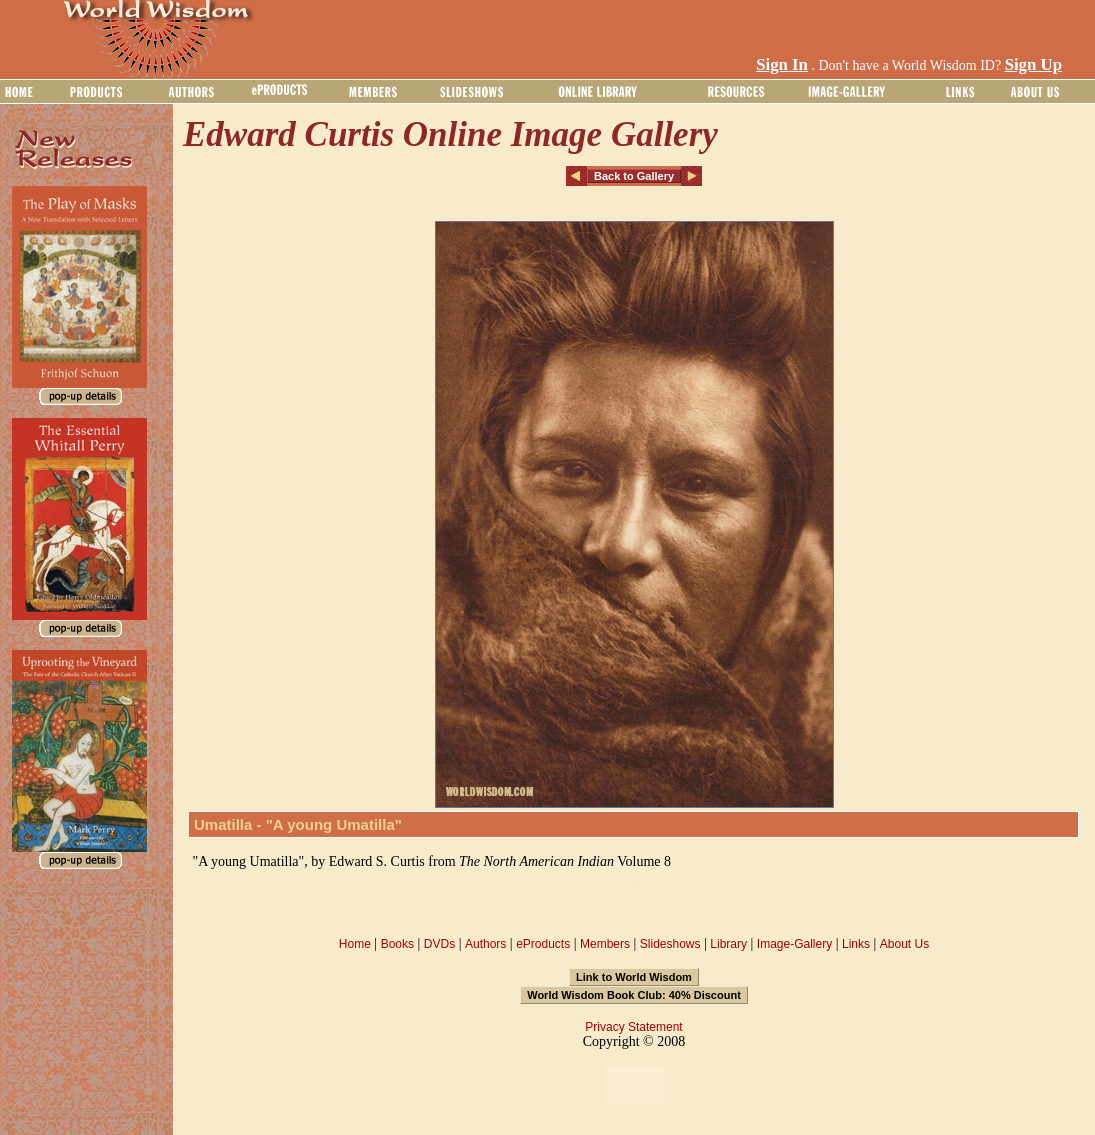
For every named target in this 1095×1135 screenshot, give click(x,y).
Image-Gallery (794, 944)
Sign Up (1033, 64)
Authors (485, 944)
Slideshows (670, 944)
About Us (904, 944)
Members (605, 944)
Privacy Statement (633, 1027)
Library (728, 944)
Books (397, 944)
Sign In (782, 64)
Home (355, 944)
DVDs (439, 944)
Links (856, 944)
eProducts (543, 944)
